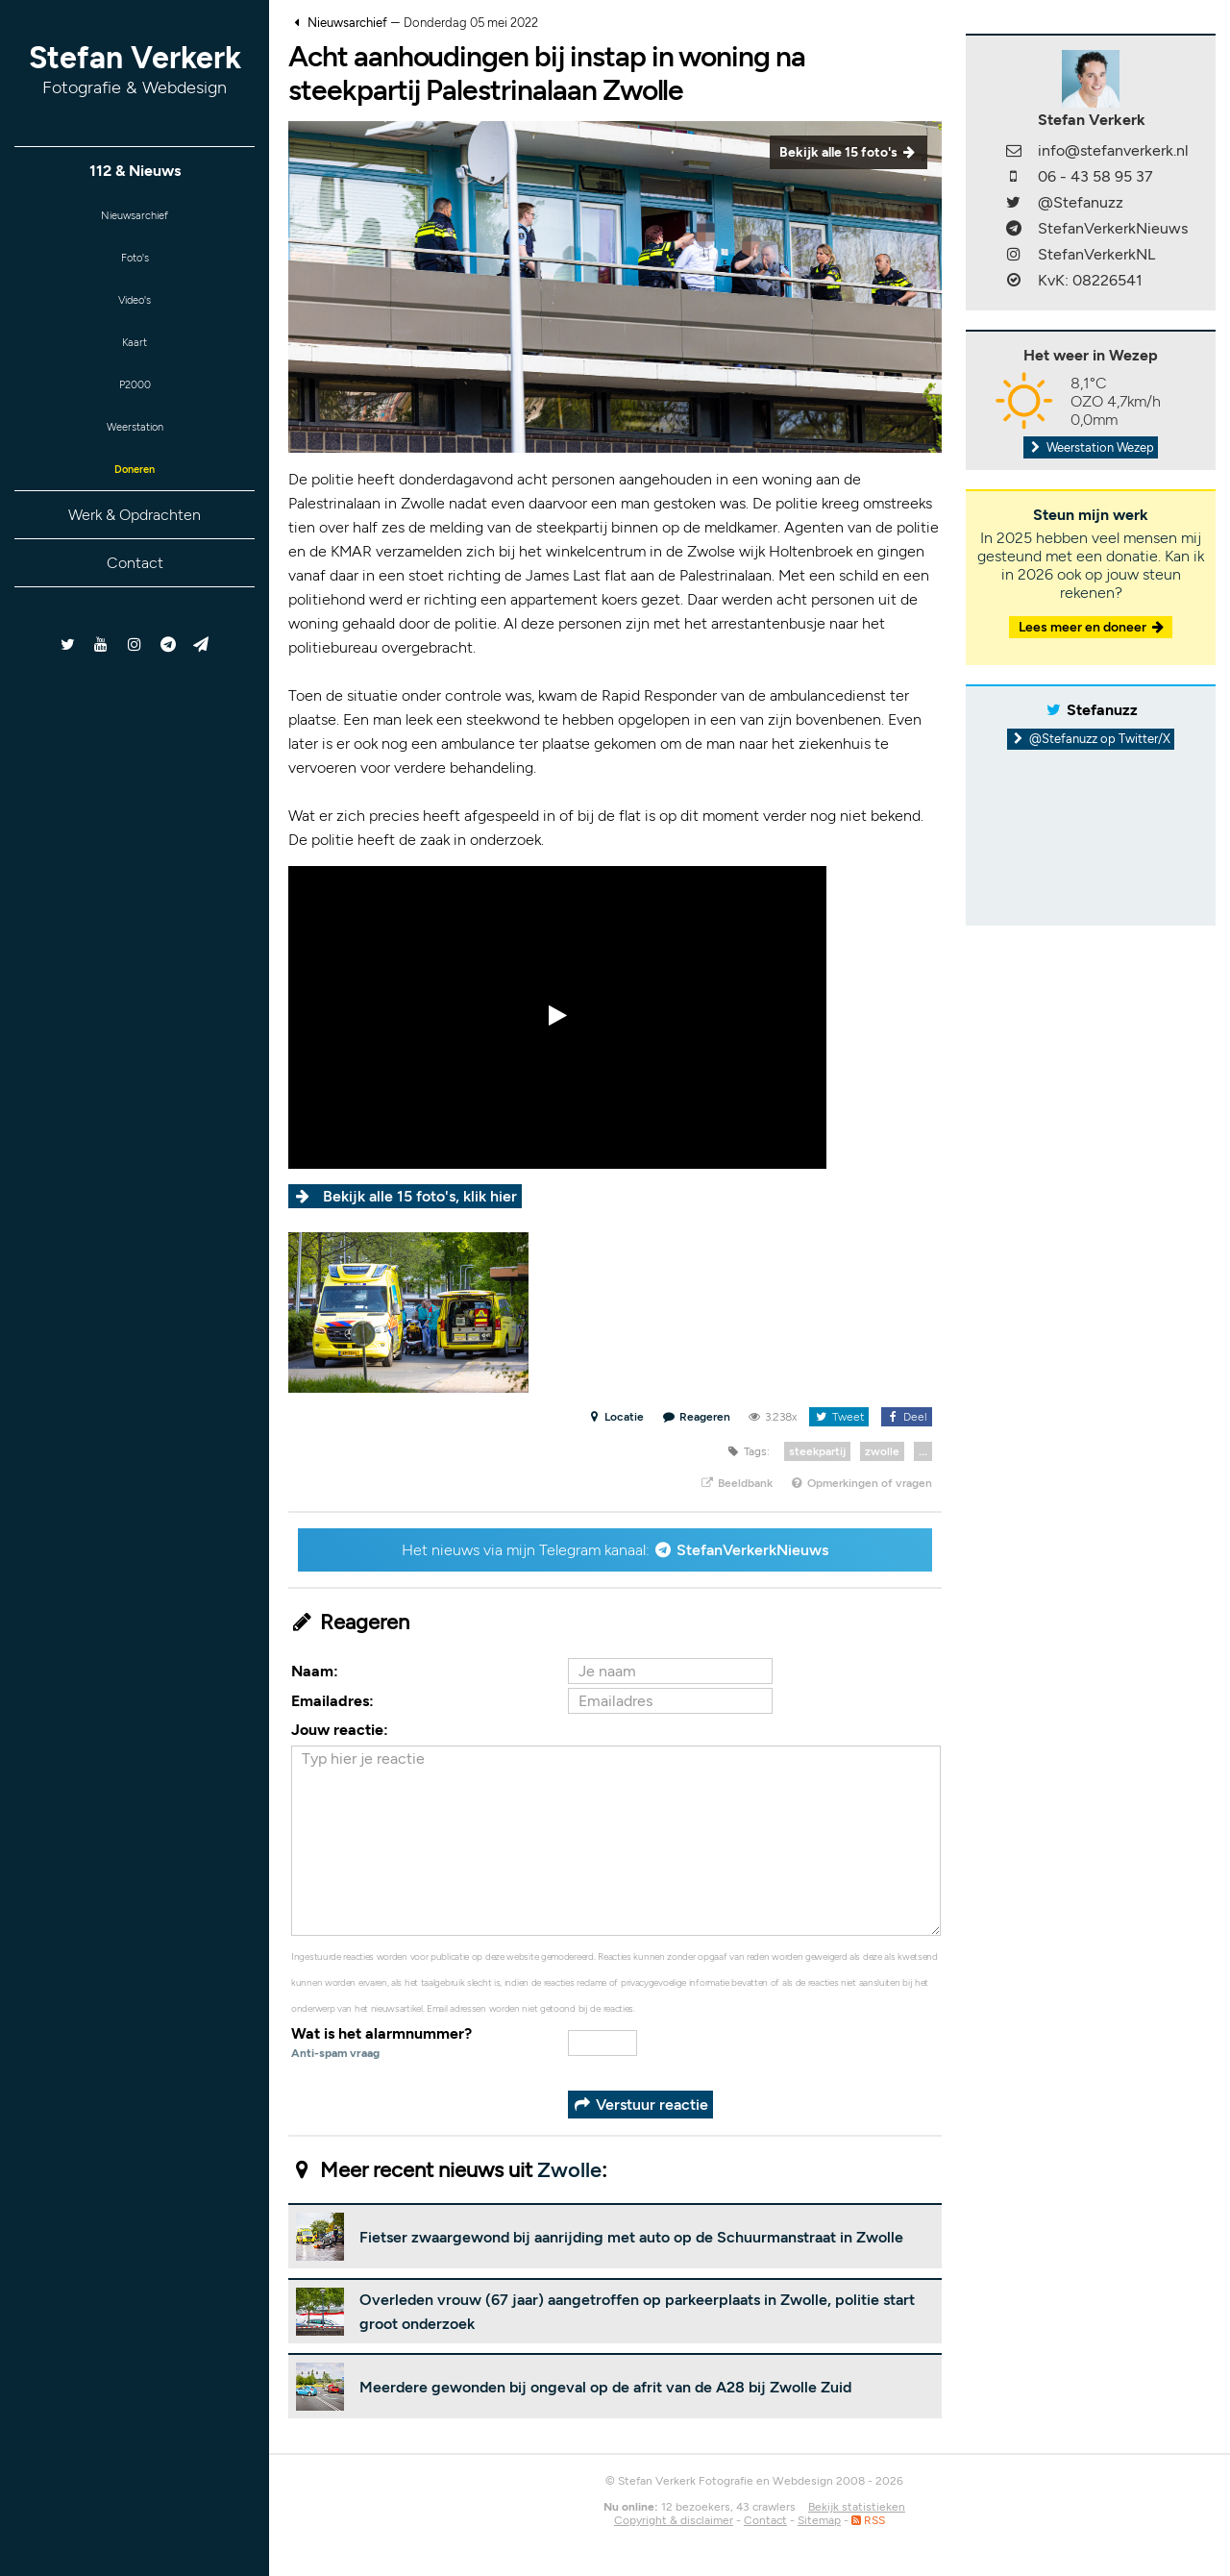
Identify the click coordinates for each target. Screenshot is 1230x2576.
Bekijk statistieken (856, 2507)
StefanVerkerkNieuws (752, 1550)
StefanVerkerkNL (1096, 254)
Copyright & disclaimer (673, 2520)
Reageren (696, 1417)
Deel (906, 1417)
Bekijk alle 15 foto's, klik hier (420, 1196)
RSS (868, 2520)
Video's (135, 312)
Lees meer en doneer (1093, 627)
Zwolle (569, 2170)
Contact (135, 596)
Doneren (134, 500)
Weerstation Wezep (1090, 447)
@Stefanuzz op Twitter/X (1091, 738)
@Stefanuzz (1080, 202)
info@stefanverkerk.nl (1113, 150)
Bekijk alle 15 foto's (848, 152)
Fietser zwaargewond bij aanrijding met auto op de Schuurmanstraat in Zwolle (631, 2237)
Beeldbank (736, 1483)
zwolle (882, 1451)
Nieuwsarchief (135, 218)
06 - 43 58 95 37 (1095, 176)
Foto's (135, 265)
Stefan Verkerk (135, 68)
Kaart (134, 359)
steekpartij (817, 1451)
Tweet (838, 1417)
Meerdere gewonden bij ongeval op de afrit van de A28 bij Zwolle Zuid (605, 2387)
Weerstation (134, 453)
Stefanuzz (1102, 710)
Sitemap (819, 2520)
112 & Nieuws (135, 170)
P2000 (134, 406)
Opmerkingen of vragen (861, 1483)
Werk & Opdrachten (134, 548)
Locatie (615, 1417)
